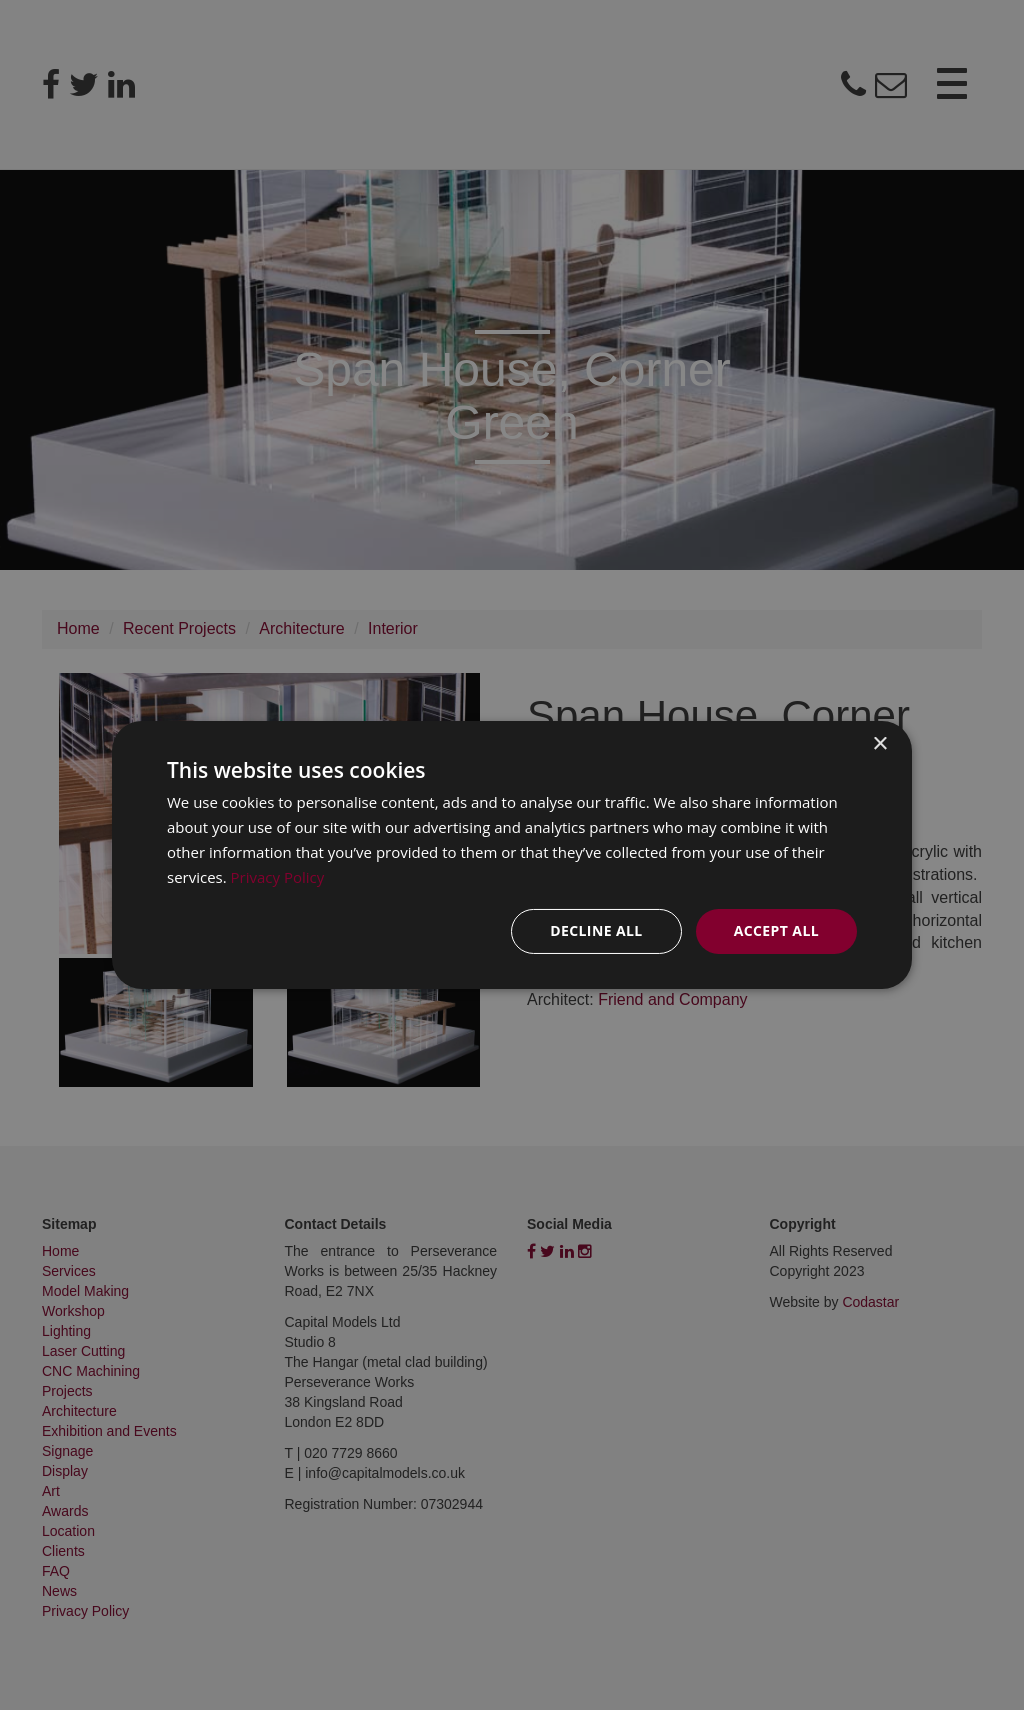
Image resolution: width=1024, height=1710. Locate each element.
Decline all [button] (596, 930)
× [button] (879, 744)
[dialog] (512, 855)
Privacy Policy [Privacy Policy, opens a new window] (278, 877)
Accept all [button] (776, 930)
